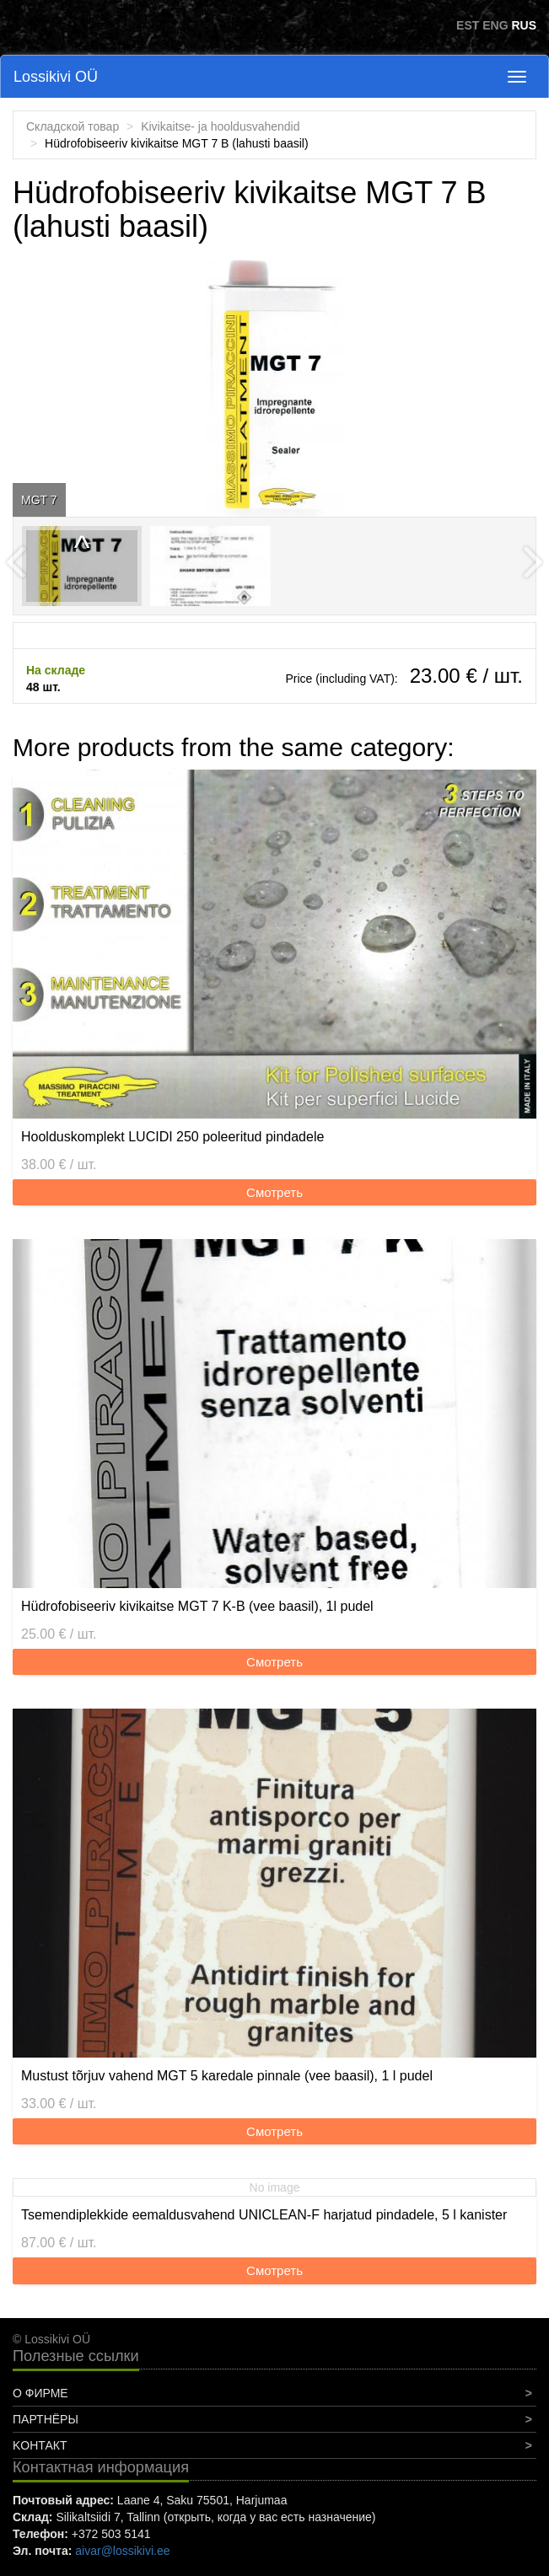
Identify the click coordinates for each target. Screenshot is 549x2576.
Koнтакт (40, 2445)
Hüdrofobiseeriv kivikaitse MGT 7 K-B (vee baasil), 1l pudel (197, 1606)
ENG (495, 25)
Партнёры (45, 2419)
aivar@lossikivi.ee (122, 2550)
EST (467, 25)
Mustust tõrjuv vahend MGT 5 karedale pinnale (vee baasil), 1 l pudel (227, 2076)
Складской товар (72, 126)
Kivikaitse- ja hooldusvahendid (220, 126)
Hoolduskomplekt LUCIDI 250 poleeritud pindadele (172, 1137)
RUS (523, 25)
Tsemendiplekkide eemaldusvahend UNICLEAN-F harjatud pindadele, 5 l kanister (264, 2215)
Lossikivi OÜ (55, 76)
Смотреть (274, 1192)
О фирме (40, 2393)
